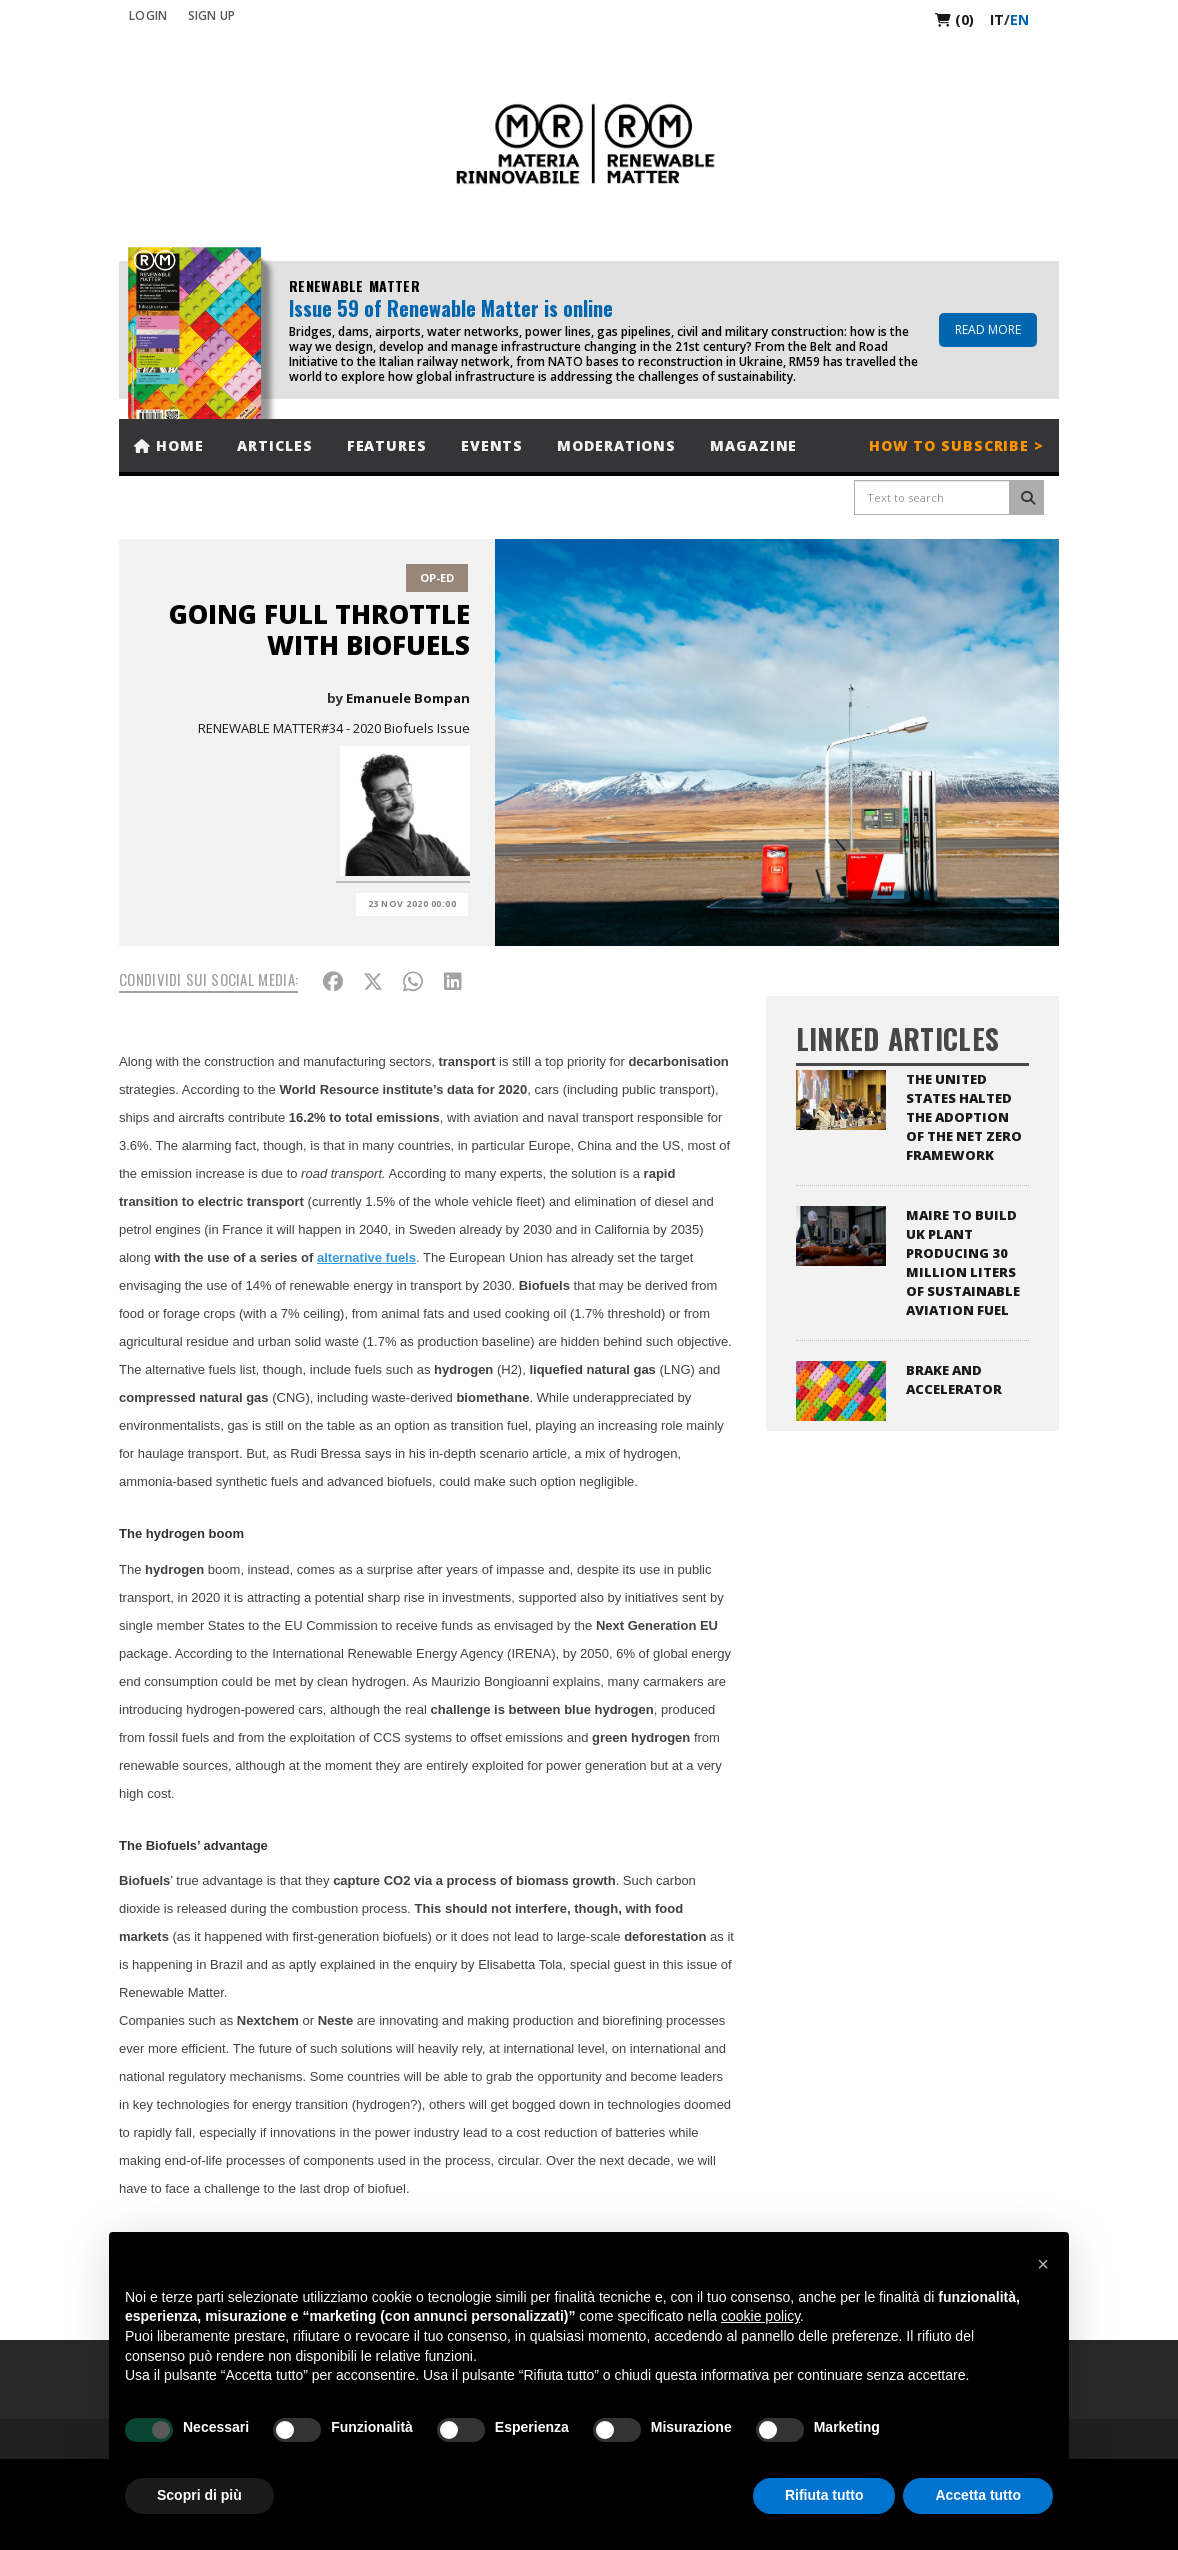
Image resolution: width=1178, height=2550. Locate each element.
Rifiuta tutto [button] (824, 2495)
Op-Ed (437, 577)
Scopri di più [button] (199, 2495)
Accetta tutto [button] (978, 2495)
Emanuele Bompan (408, 698)
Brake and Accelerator (954, 1379)
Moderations (616, 445)
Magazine (753, 445)
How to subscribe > (956, 445)
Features (387, 445)
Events (492, 445)
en (1019, 19)
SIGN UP (212, 15)
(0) (954, 19)
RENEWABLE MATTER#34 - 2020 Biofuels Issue (334, 728)
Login (148, 15)
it (997, 19)
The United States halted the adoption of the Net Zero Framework (964, 1117)
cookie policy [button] (760, 2316)
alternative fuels (366, 1257)
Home (168, 445)
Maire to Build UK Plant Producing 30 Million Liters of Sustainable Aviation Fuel (963, 1262)
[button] (1043, 2264)
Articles (274, 445)
